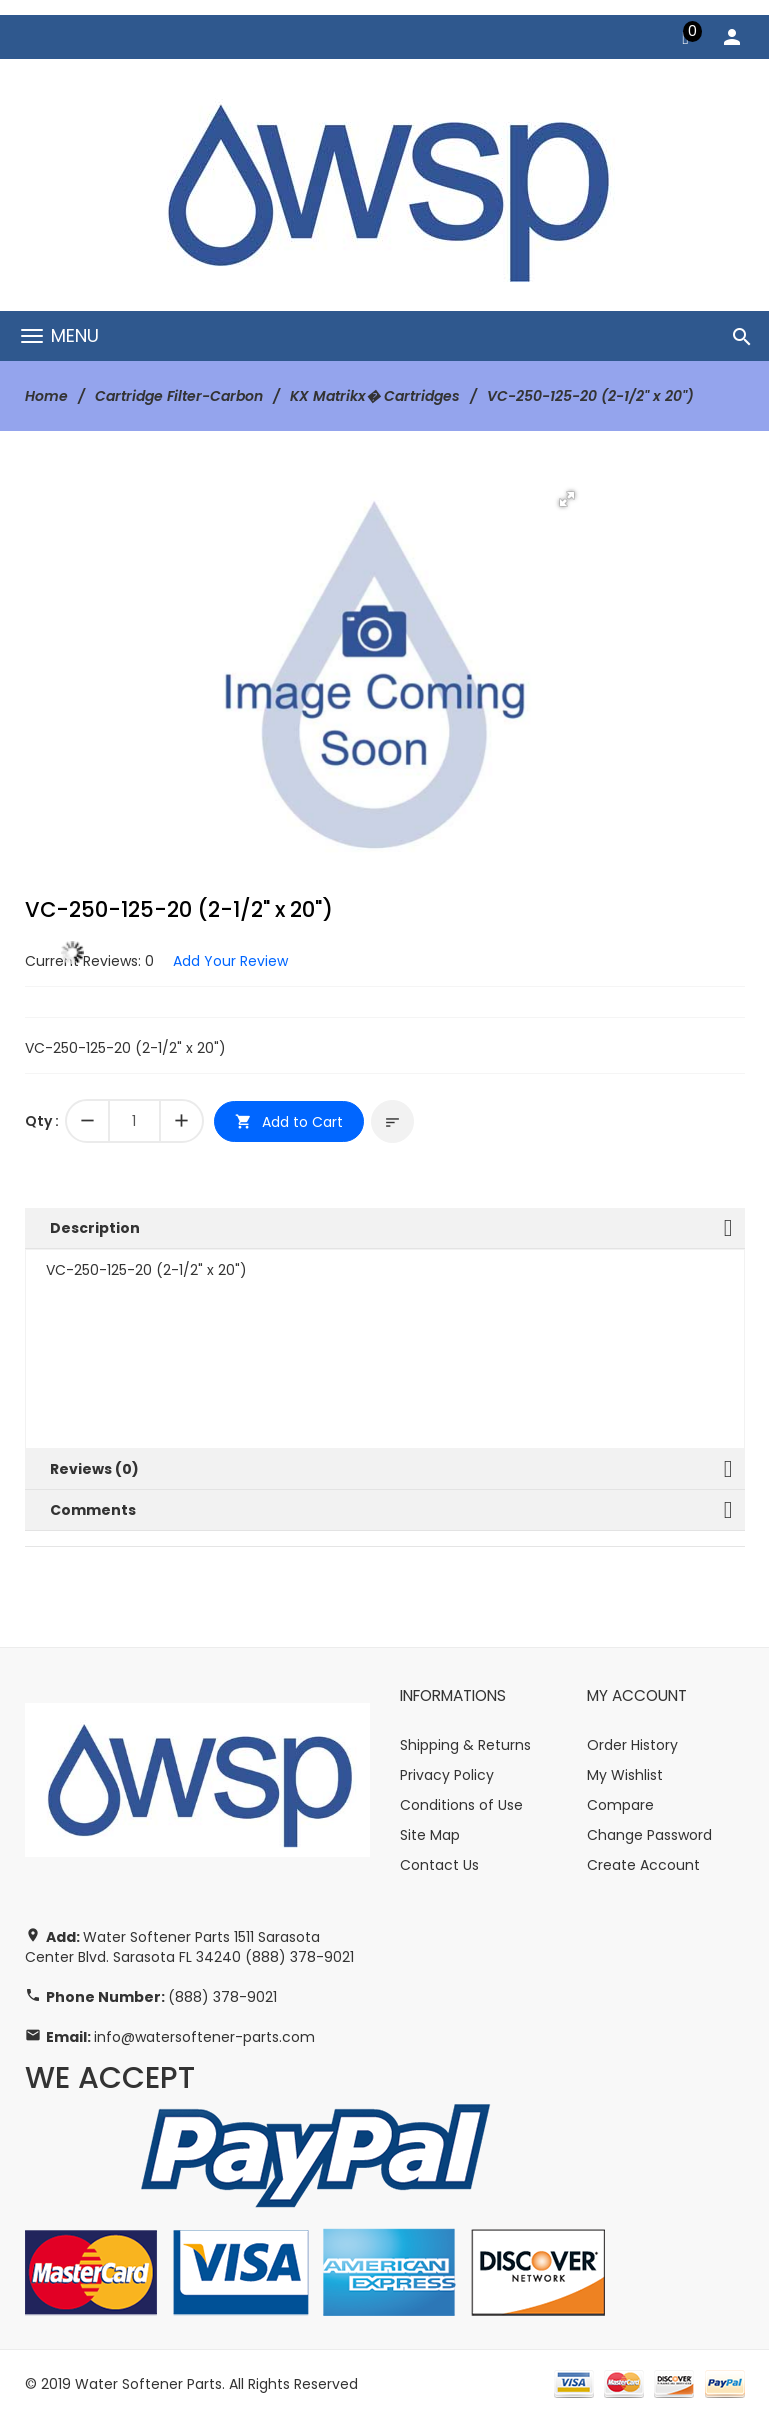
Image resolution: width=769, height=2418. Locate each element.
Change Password (649, 1835)
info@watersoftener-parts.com (204, 2037)
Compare (620, 1805)
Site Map (430, 1835)
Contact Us (439, 1865)
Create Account (643, 1865)
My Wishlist (625, 1775)
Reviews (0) (94, 1469)
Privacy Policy (447, 1775)
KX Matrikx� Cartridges (375, 396)
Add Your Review (230, 961)
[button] (567, 499)
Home (46, 396)
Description (95, 1228)
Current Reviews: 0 (89, 961)
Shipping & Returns (465, 1745)
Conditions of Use (461, 1805)
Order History (632, 1745)
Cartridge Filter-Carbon (179, 396)
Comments (93, 1510)
